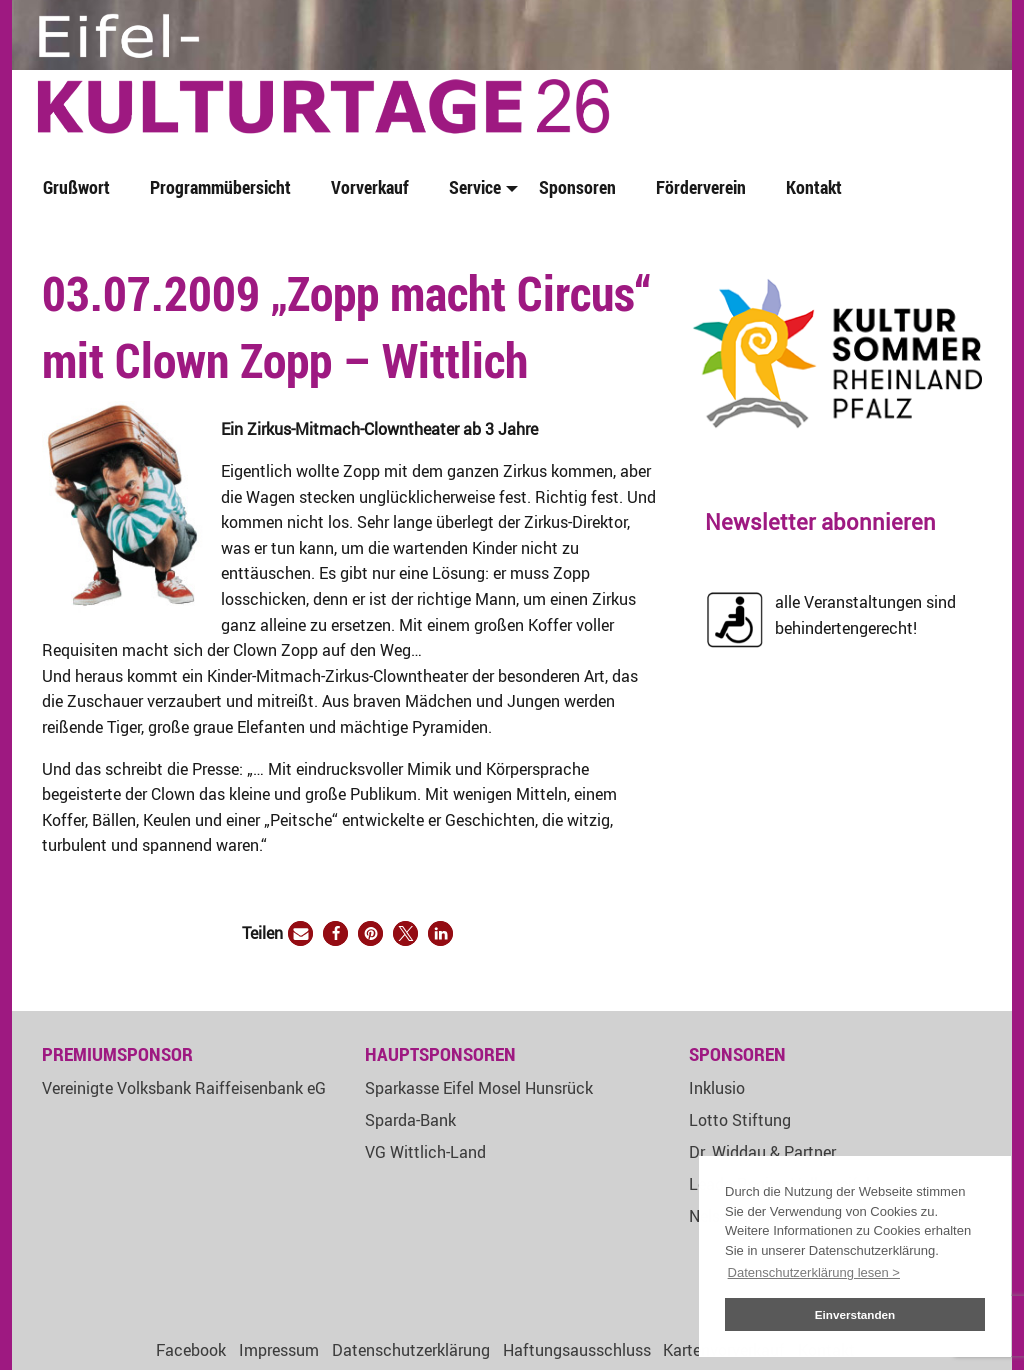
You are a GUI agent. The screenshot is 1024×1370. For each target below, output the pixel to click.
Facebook (191, 1350)
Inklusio (717, 1088)
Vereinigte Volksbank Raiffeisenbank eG (184, 1088)
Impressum (279, 1350)
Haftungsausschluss (577, 1350)
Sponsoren (577, 187)
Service (475, 187)
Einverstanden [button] (855, 1314)
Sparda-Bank (410, 1120)
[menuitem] (80, 188)
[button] (300, 933)
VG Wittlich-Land (425, 1152)
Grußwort (76, 187)
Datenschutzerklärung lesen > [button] (814, 1272)
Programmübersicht (220, 187)
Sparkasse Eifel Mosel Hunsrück (479, 1088)
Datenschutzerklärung (411, 1350)
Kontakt (814, 187)
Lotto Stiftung (740, 1120)
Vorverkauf (370, 187)
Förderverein (701, 187)
